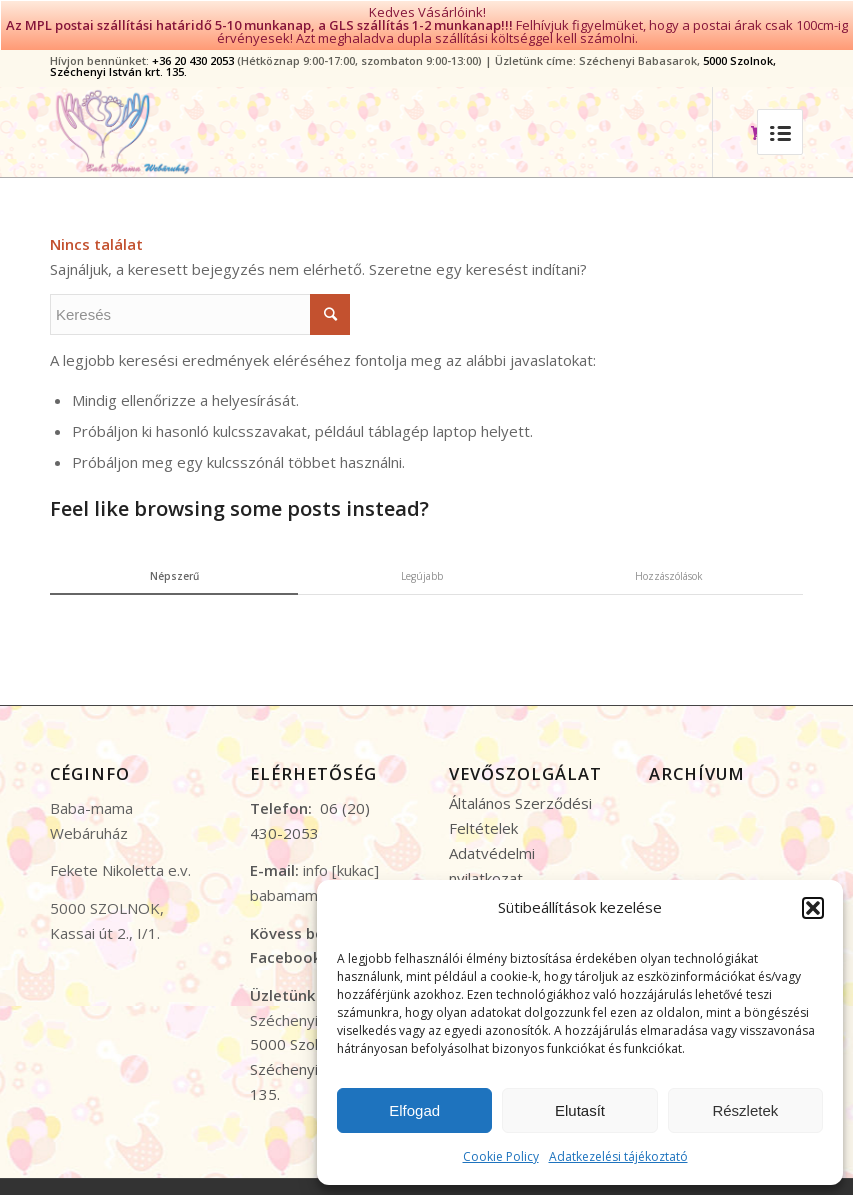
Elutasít (580, 1110)
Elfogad (414, 1110)
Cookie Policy (501, 1156)
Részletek (745, 1110)
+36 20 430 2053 (193, 58)
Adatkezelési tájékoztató (618, 1156)
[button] (813, 908)
